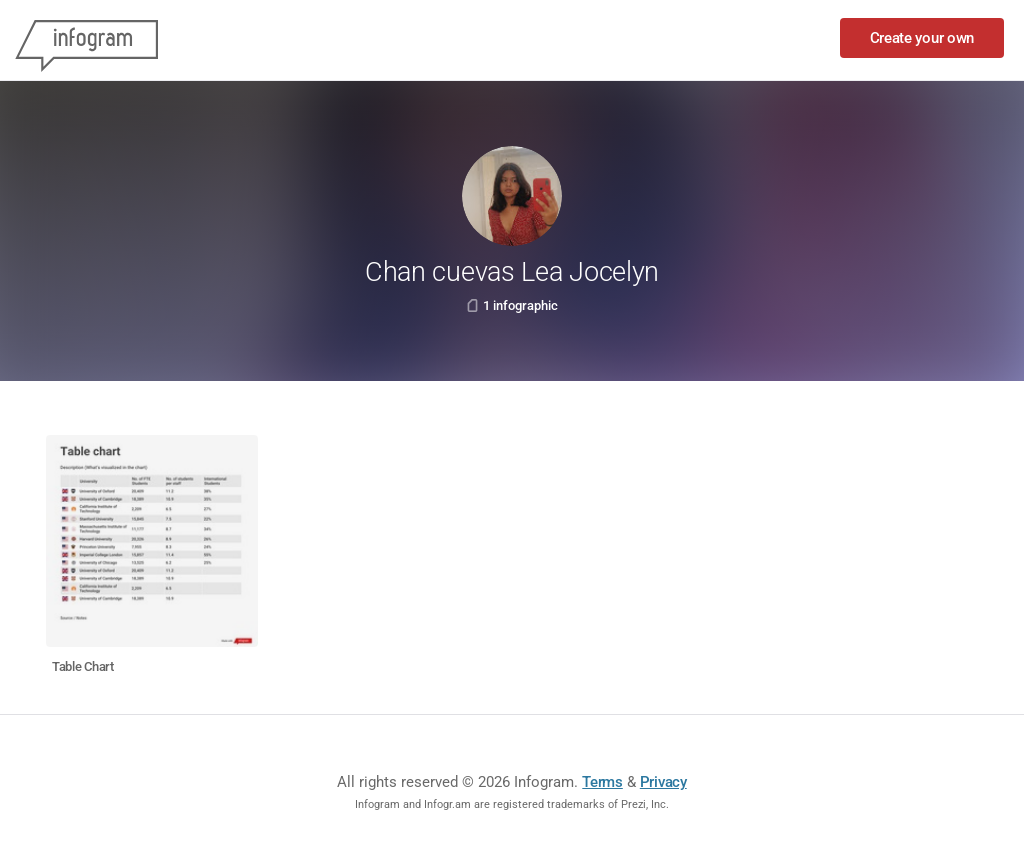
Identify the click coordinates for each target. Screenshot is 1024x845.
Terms (602, 782)
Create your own (922, 38)
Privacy (663, 782)
